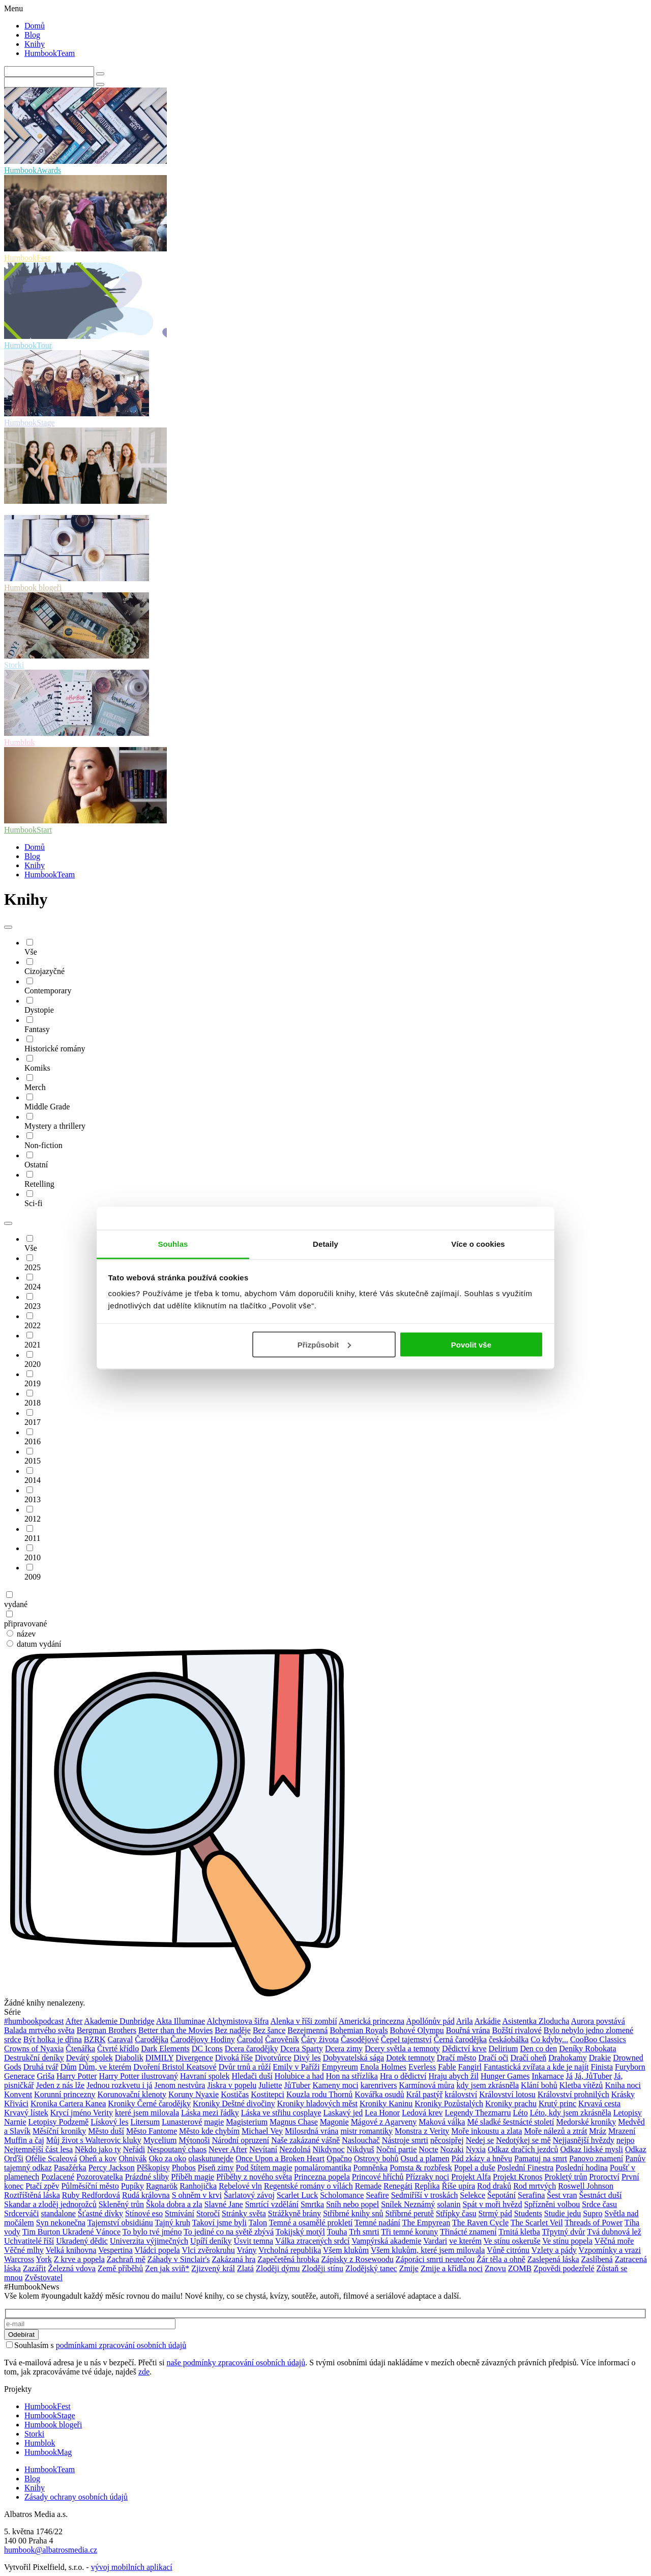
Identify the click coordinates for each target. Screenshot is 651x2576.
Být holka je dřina (52, 2039)
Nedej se (480, 2140)
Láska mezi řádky (210, 2112)
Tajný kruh (172, 2222)
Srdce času (599, 2204)
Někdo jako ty (98, 2149)
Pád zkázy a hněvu (482, 2158)
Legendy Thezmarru (478, 2112)
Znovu (495, 2268)
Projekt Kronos (517, 2176)
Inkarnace (547, 2076)
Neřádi (134, 2149)
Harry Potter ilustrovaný (139, 2076)
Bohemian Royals (359, 2030)
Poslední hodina (581, 2167)
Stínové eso (144, 2213)
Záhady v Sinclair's (178, 2259)
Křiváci (16, 2103)
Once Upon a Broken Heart (279, 2158)
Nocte (428, 2149)
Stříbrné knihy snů (353, 2213)
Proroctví (604, 2176)
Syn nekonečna (60, 2222)
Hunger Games (505, 2076)
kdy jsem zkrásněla (487, 2085)
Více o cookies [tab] (478, 1244)
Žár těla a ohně (501, 2259)
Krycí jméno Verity (81, 2112)
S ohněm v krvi (197, 2195)
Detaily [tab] (325, 1244)
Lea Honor (382, 2112)
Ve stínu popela (567, 2241)
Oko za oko (168, 2158)
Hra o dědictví (403, 2076)
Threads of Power (594, 2222)
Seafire (377, 2195)
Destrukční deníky (34, 2057)
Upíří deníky (210, 2241)
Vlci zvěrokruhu (208, 2250)
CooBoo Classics (598, 2039)
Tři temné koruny (409, 2231)
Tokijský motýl (300, 2231)
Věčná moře (614, 2241)
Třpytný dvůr (563, 2231)
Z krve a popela (79, 2259)
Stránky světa (244, 2213)
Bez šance (269, 2030)
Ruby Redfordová (91, 2195)
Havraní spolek (204, 2076)
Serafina (531, 2195)
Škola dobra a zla (174, 2204)
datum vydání (34, 1644)
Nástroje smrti (405, 2140)
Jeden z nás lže (60, 2085)
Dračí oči (493, 2057)
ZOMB (519, 2268)
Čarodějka (151, 2039)
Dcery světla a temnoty (402, 2048)
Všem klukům (346, 2250)
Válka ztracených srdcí (312, 2241)
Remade (368, 2186)
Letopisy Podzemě (58, 2121)
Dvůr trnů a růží (245, 2067)
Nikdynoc (328, 2149)
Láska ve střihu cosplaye (281, 2112)
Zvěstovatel (43, 2277)
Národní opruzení (240, 2140)
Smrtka (312, 2204)
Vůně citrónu (508, 2250)
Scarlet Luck (297, 2195)
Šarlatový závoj (249, 2195)
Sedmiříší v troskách (424, 2195)
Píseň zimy (216, 2167)
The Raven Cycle (480, 2222)
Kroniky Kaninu (386, 2103)
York (44, 2259)
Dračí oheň (529, 2057)
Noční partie (396, 2149)
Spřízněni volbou (552, 2204)
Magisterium (247, 2121)
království (461, 2094)
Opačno (339, 2158)
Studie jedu (562, 2213)
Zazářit (34, 2268)
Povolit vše (471, 1344)
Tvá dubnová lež (614, 2231)
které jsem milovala (147, 2112)
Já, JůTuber (593, 2076)
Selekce (472, 2195)
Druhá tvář (40, 2067)
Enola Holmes (383, 2067)
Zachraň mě (126, 2259)
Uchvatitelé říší (29, 2241)
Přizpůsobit (324, 1344)
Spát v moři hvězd (492, 2204)
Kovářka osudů (379, 2094)
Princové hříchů (378, 2176)
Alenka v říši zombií (304, 2021)
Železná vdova (72, 2268)
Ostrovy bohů (376, 2158)
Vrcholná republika (289, 2250)
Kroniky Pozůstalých (449, 2103)
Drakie (600, 2057)
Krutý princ (557, 2103)
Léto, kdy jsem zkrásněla (570, 2112)
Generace (19, 2076)
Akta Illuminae (180, 2021)
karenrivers (379, 2085)
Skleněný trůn (121, 2204)
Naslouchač (361, 2140)
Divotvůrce (273, 2057)
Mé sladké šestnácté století (510, 2121)
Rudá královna (146, 2195)
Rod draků (494, 2186)
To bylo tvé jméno (152, 2231)
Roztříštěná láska (32, 2195)
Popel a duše (474, 2167)
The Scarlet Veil (537, 2222)
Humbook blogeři (53, 2424)
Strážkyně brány (294, 2213)
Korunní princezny (64, 2094)
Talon (258, 2222)
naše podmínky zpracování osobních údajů (235, 2362)
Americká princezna (371, 2021)
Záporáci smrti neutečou (435, 2259)
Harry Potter (76, 2076)
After (73, 2021)
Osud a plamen (425, 2158)
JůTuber (297, 2085)
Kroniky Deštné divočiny (234, 2103)
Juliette (270, 2085)
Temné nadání (377, 2222)
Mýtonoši (194, 2140)
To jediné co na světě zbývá (229, 2231)
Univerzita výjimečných (149, 2241)
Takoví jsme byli (219, 2222)
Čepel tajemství (406, 2039)
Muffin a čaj (24, 2140)
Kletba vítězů (581, 2085)
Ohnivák (132, 2158)
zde (144, 2371)
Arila (464, 2021)
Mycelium (160, 2140)
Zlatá (245, 2268)
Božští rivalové (516, 2030)
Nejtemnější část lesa (38, 2149)
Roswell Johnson (585, 2186)
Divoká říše (234, 2057)
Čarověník (282, 2039)
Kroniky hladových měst (317, 2103)
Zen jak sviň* (167, 2268)
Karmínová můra (427, 2085)
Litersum (145, 2121)
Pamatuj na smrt (540, 2158)
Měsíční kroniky (59, 2131)
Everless (422, 2067)
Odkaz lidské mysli (591, 2149)
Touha (337, 2231)
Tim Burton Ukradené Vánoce (71, 2231)
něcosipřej (447, 2140)
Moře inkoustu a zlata (486, 2131)
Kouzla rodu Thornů (319, 2094)
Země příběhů (120, 2268)
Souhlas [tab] (173, 1244)
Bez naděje (233, 2030)
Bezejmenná (307, 2030)
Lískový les (109, 2121)
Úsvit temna (253, 2241)
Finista (602, 2067)
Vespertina (115, 2250)
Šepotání (501, 2195)
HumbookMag (48, 2452)
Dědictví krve (464, 2048)
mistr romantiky (366, 2131)
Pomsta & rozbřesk (421, 2167)
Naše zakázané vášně (305, 2140)
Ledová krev (422, 2112)
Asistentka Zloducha (535, 2021)
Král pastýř (424, 2094)
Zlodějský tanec (371, 2268)
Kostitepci (267, 2094)
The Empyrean (426, 2222)
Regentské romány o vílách (308, 2186)
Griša (45, 2076)
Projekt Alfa (471, 2176)
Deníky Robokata (587, 2048)
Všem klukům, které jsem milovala (428, 2250)
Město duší (106, 2131)
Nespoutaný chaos (176, 2149)
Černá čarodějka (460, 2039)
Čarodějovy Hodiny (202, 2039)
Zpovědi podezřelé (564, 2268)
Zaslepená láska (553, 2259)
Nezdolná (294, 2149)
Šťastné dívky (100, 2213)
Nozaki (452, 2149)
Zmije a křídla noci (452, 2268)
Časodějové (360, 2039)
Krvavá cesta (599, 2103)
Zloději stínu (322, 2268)
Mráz (597, 2131)
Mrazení (621, 2131)
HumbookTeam (49, 53)
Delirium (503, 2048)
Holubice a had (299, 2076)
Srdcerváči (21, 2213)
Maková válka (442, 2121)
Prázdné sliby (147, 2176)
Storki (34, 2433)
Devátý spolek (89, 2057)
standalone (58, 2213)
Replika (427, 2186)
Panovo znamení (596, 2158)
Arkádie (488, 2021)
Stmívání (179, 2213)
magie (214, 2121)
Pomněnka (370, 2167)
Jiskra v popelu (231, 2085)
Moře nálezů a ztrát (555, 2131)
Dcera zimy (344, 2048)
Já (569, 2076)
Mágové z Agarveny (384, 2121)
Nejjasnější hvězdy (583, 2140)
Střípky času (456, 2213)
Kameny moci (335, 2085)
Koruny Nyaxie (193, 2094)
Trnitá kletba (519, 2231)
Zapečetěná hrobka (288, 2259)
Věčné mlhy (24, 2250)
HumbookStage (49, 2415)
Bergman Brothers (106, 2030)
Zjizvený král (213, 2268)
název (21, 1633)
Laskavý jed (343, 2112)
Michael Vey (262, 2131)
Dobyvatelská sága (353, 2057)
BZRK (95, 2039)
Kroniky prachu (511, 2103)
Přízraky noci (428, 2176)
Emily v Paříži (296, 2067)
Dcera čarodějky (251, 2048)
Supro (592, 2213)
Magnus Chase (294, 2121)
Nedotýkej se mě (523, 2140)
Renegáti (397, 2186)
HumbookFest (47, 2406)
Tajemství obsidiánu (120, 2222)
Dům (69, 2067)
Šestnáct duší (600, 2195)
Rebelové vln (240, 2186)
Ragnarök (161, 2186)
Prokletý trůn (565, 2176)
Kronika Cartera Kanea (68, 2103)
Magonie (334, 2121)
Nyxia (476, 2149)
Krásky (623, 2094)
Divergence (194, 2057)
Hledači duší (251, 2076)
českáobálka (508, 2039)
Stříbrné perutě (409, 2213)
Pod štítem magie (264, 2167)
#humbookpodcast (34, 2021)
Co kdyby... (549, 2039)
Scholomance (342, 2195)
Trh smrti (364, 2231)
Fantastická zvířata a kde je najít (536, 2067)
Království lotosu (507, 2094)
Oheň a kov (98, 2158)
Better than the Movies (175, 2030)
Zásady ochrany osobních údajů (76, 2497)
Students (528, 2213)
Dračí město (457, 2057)
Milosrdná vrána (311, 2131)
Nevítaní (263, 2149)
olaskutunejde (210, 2158)
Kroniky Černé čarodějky (149, 2103)
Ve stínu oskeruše (512, 2241)
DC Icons (207, 2048)
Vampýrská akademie (386, 2241)
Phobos (184, 2167)
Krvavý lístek (26, 2112)
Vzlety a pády (554, 2250)
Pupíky (132, 2186)
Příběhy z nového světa (254, 2176)
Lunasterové (182, 2121)
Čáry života (320, 2039)
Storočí (208, 2213)
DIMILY (159, 2057)
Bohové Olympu (417, 2030)
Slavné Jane (223, 2204)
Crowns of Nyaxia (34, 2048)
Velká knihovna (70, 2250)
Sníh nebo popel (352, 2204)
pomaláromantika (322, 2167)
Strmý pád (495, 2213)
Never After (228, 2149)
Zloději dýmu (278, 2268)
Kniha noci (623, 2085)
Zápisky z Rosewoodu (357, 2259)
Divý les (307, 2057)
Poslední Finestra (525, 2167)
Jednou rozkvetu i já (119, 2085)
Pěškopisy (153, 2167)
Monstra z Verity (422, 2131)
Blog (32, 35)
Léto (520, 2112)
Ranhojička (198, 2186)
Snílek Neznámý (408, 2204)
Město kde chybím (209, 2131)
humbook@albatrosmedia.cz (50, 2549)
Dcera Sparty (301, 2048)
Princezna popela (322, 2176)
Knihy (34, 44)
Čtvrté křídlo (118, 2048)
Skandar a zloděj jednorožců (50, 2204)
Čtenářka (80, 2048)
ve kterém (465, 2241)
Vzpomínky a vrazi (609, 2250)
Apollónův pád (430, 2021)
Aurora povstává (598, 2021)
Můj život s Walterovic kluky (93, 2140)
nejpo (625, 2140)
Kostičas (235, 2094)
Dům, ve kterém (105, 2067)
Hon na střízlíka (352, 2076)
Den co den (538, 2048)
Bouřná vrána (468, 2030)
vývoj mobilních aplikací (131, 2567)
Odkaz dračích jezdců (523, 2149)
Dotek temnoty (410, 2057)
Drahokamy (567, 2057)
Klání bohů (539, 2085)
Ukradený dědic (82, 2241)
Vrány (247, 2250)
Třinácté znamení (468, 2231)
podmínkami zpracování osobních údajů (121, 2345)
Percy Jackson (111, 2167)
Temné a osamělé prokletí (311, 2222)
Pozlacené (57, 2176)
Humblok (39, 2443)
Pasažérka (70, 2167)
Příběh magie (192, 2176)
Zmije (409, 2268)
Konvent (18, 2094)
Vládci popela (157, 2250)
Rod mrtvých (534, 2186)
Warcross (19, 2259)
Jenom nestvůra (179, 2085)
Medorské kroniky (586, 2121)
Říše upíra (458, 2186)
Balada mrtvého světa (39, 2030)
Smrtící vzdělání (272, 2204)
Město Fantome (151, 2131)
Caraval (120, 2039)
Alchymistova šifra (237, 2021)
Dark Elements (165, 2048)
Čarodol (250, 2039)
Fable (447, 2067)
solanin (448, 2204)
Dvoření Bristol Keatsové (175, 2067)
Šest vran (562, 2195)
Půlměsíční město (90, 2186)
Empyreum (340, 2067)
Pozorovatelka (99, 2176)
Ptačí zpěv (42, 2186)
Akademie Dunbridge (119, 2021)
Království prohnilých (573, 2094)
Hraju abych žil (453, 2076)
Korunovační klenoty (132, 2094)
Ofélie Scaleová (51, 2158)
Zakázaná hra (234, 2259)
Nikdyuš (360, 2149)
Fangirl (470, 2067)
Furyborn (630, 2067)
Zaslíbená (597, 2259)
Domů (34, 25)
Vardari (435, 2241)
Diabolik (129, 2057)
